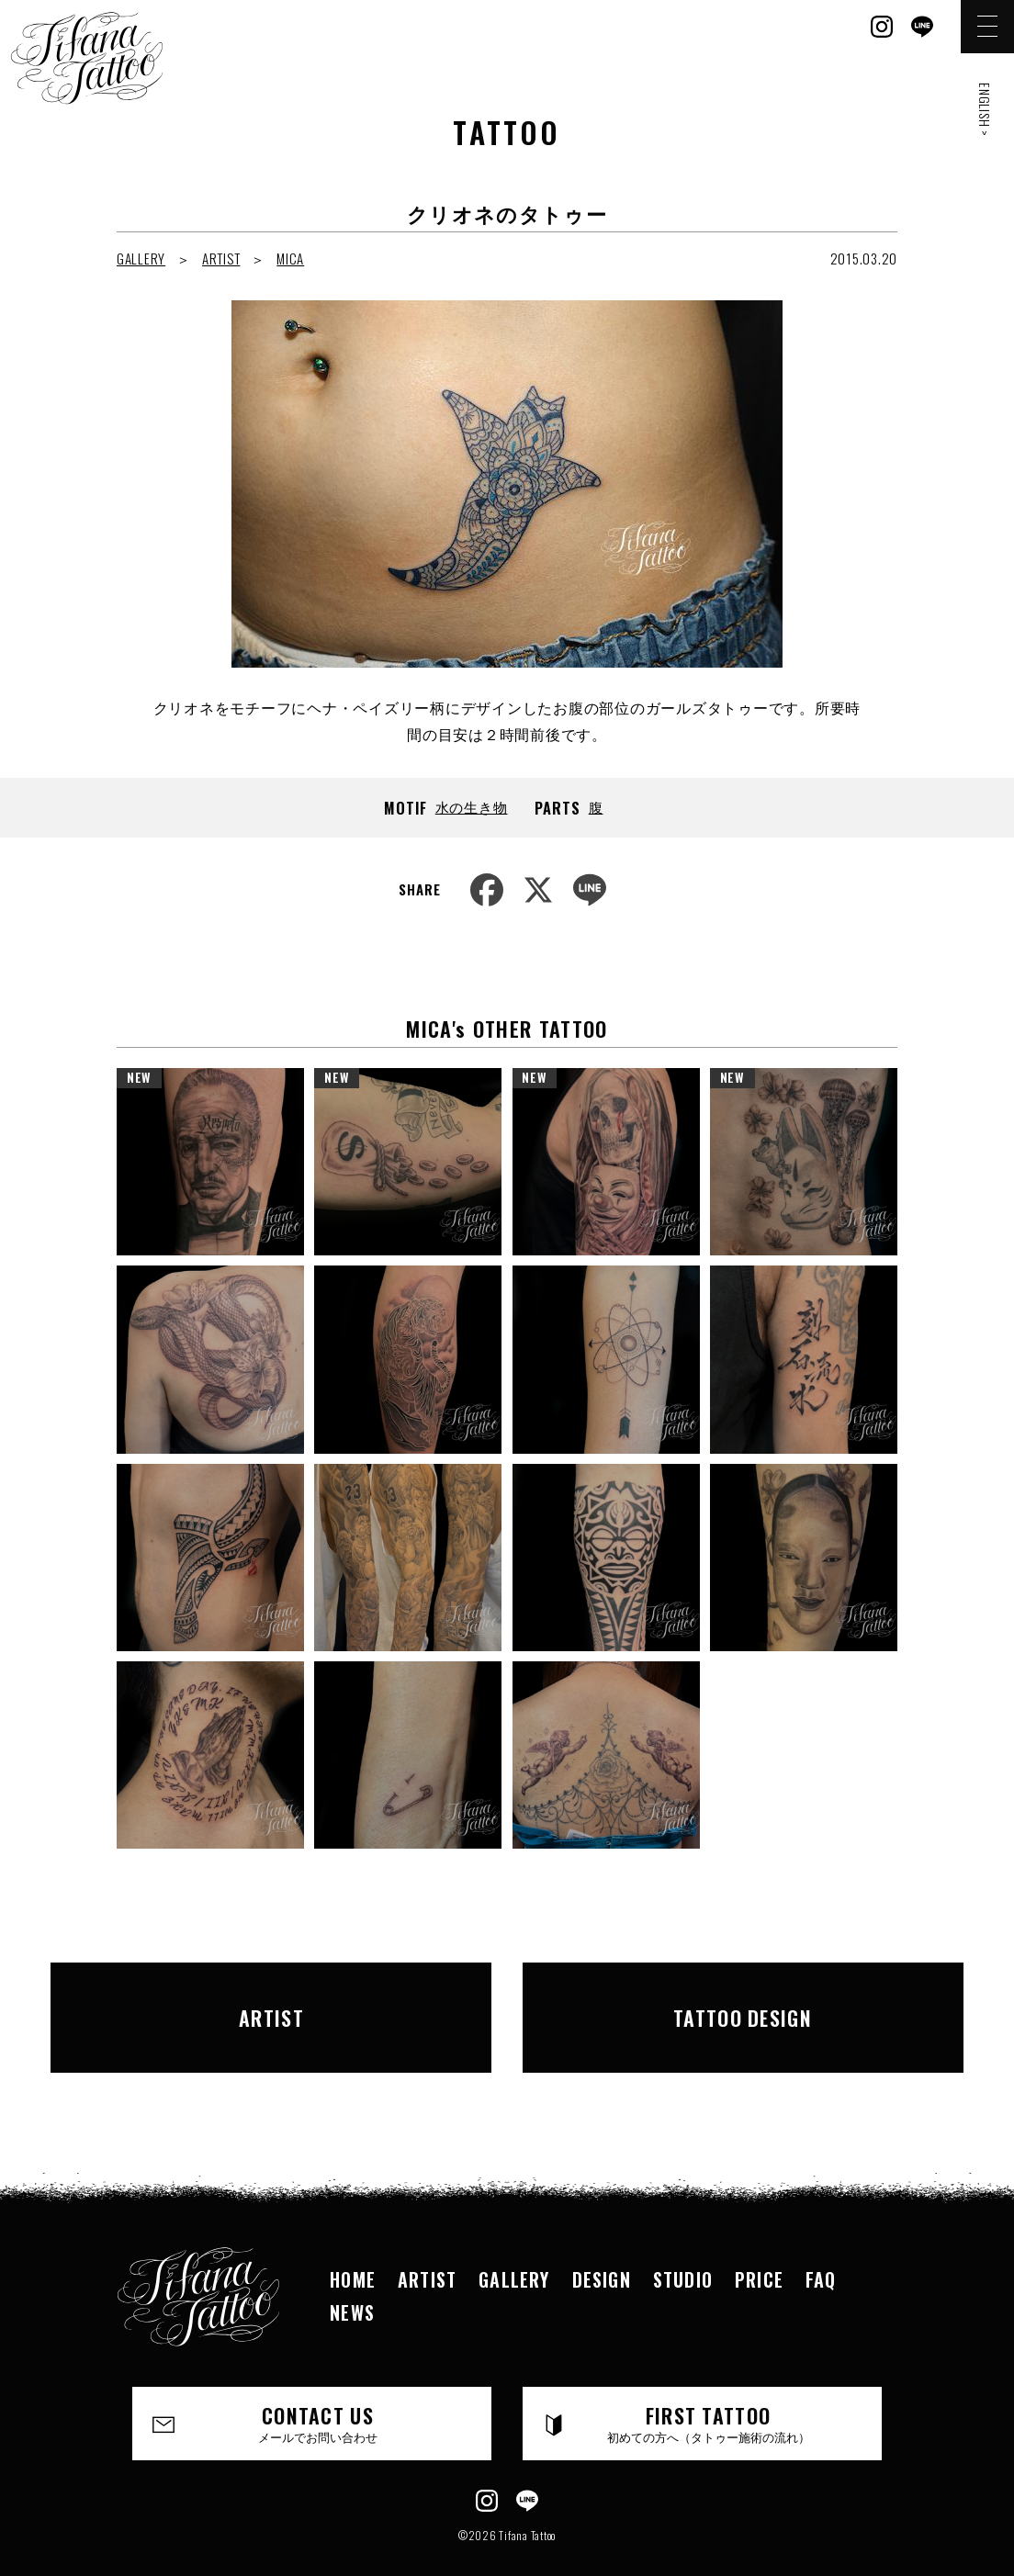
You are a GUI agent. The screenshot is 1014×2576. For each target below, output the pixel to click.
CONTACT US (318, 2386)
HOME (353, 2241)
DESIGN (601, 2241)
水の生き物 (471, 806)
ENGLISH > (985, 110)
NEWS (352, 2275)
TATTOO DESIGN (714, 1998)
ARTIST (221, 258)
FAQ (821, 2241)
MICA (290, 258)
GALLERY (141, 258)
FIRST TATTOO (708, 2386)
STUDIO (683, 2241)
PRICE (759, 2241)
